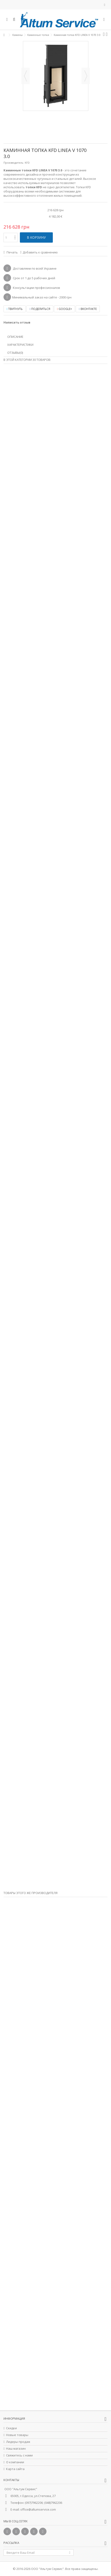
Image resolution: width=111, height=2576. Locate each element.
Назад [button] (25, 76)
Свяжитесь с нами (19, 2455)
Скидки (11, 2428)
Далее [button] (86, 76)
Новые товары (17, 2435)
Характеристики (20, 345)
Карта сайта (15, 2469)
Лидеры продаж (18, 2442)
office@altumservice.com (38, 2509)
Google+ (64, 309)
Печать (12, 252)
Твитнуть (15, 309)
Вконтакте (88, 309)
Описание (15, 337)
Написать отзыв (17, 322)
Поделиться (39, 309)
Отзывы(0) (15, 352)
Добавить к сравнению (40, 252)
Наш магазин (16, 2449)
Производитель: (14, 162)
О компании (15, 2462)
